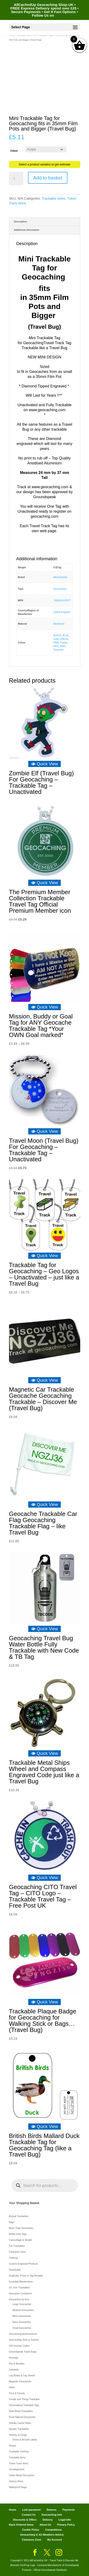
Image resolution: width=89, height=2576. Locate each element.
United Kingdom (61, 612)
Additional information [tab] (26, 230)
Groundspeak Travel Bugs (23, 2351)
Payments (68, 2509)
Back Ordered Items (21, 2524)
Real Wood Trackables (21, 2411)
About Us (45, 2524)
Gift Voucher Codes (19, 2345)
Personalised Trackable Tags (24, 2405)
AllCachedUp (60, 577)
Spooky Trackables (19, 2429)
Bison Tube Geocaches (21, 2228)
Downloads (15, 2269)
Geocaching (59, 589)
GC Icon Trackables (19, 2287)
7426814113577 (61, 600)
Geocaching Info (52, 2514)
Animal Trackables (18, 2216)
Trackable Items (53, 198)
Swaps (12, 2445)
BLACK (57, 635)
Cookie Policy (30, 2529)
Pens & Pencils (17, 2393)
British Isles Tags (18, 2234)
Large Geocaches (22, 2304)
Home (12, 2509)
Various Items (16, 2481)
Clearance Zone (17, 2252)
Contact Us (29, 2514)
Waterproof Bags (18, 2487)
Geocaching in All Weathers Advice (42, 2534)
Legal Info (65, 2519)
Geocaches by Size (19, 2299)
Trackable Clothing (19, 2451)
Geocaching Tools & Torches (24, 2340)
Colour (14, 151)
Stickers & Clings (18, 2435)
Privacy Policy (66, 2524)
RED (55, 646)
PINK (56, 642)
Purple (63, 642)
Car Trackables (17, 2246)
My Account (54, 2539)
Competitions (53, 2529)
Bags (11, 2222)
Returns (51, 2509)
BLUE (65, 635)
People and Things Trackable (24, 2399)
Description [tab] (20, 221)
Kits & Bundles (16, 2363)
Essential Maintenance (21, 2281)
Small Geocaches (22, 2328)
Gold (55, 639)
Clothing (13, 2258)
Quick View (44, 764)
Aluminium (59, 623)
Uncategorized (16, 2469)
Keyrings (13, 2357)
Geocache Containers (20, 2293)
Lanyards (14, 2369)
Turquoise (58, 649)
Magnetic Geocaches (20, 2381)
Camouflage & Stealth (20, 2240)
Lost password (31, 2509)
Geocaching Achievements (23, 2334)
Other (12, 2387)
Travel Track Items (18, 2463)
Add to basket (47, 177)
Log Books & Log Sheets (22, 2375)
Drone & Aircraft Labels (25, 2439)
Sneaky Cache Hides (20, 2423)
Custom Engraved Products (23, 2263)
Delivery (47, 2519)
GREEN (64, 639)
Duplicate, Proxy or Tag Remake (26, 2275)
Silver (63, 646)
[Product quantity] (16, 178)
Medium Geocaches (23, 2310)
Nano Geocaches (22, 2322)
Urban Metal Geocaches (22, 2475)
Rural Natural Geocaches (22, 2417)
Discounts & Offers (25, 2519)
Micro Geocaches (22, 2316)
